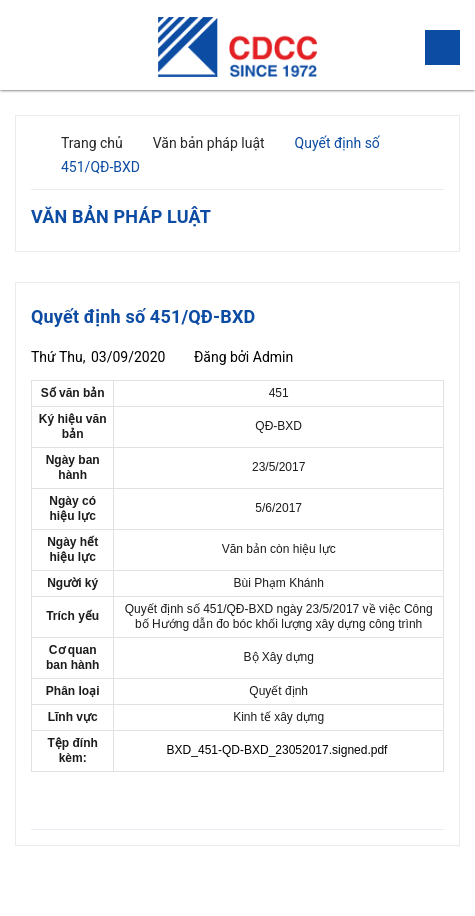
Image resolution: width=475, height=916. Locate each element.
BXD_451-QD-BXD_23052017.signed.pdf (277, 750)
